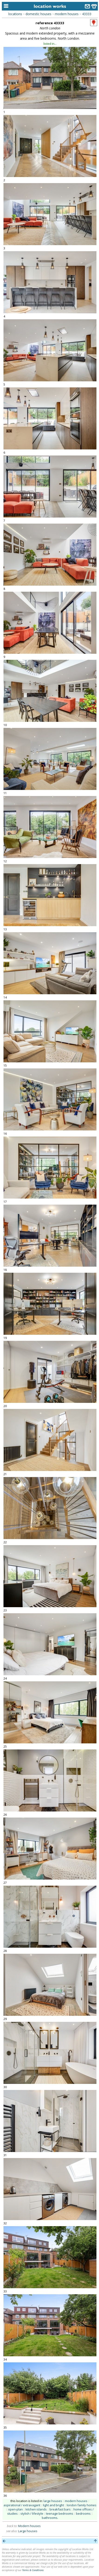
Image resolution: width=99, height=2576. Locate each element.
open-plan (15, 2509)
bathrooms (49, 2518)
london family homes (81, 2505)
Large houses (27, 2531)
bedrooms (83, 2513)
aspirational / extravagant (21, 2505)
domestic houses (38, 14)
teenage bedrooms (59, 2513)
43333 (86, 14)
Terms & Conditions (33, 2570)
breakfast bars (60, 2509)
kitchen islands (36, 2509)
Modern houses (29, 2526)
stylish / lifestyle (31, 2513)
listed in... (49, 44)
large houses (52, 2501)
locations (15, 14)
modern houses (67, 14)
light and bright (53, 2505)
